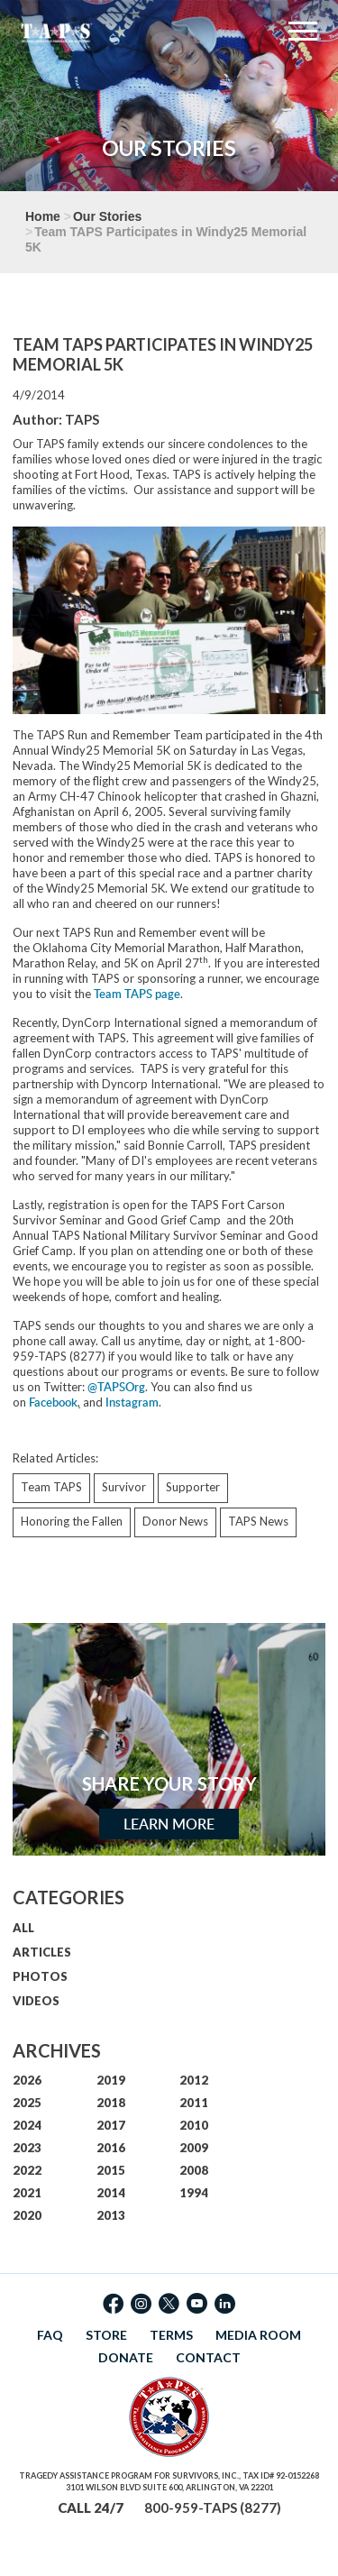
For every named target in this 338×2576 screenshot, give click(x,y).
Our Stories (107, 216)
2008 (193, 2170)
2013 (110, 2215)
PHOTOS (40, 1976)
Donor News (175, 1521)
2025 (27, 2102)
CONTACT (208, 2357)
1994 (193, 2193)
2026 (27, 2080)
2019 (110, 2080)
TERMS (171, 2334)
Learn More (169, 1824)
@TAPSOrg (116, 1387)
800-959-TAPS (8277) (212, 2507)
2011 (193, 2102)
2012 (193, 2080)
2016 (110, 2148)
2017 (110, 2125)
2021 (27, 2193)
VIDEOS (36, 2001)
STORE (106, 2334)
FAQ (50, 2334)
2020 (27, 2215)
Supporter (193, 1487)
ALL (23, 1928)
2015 (110, 2170)
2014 (110, 2193)
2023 (27, 2148)
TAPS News (258, 1521)
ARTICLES (42, 1952)
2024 (27, 2125)
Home (42, 216)
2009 (193, 2148)
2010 (193, 2125)
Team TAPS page (137, 993)
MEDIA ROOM (258, 2334)
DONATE (125, 2357)
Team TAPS (51, 1487)
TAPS (82, 419)
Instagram (132, 1402)
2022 (27, 2170)
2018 (110, 2102)
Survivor (124, 1487)
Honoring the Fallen (72, 1521)
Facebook (53, 1402)
